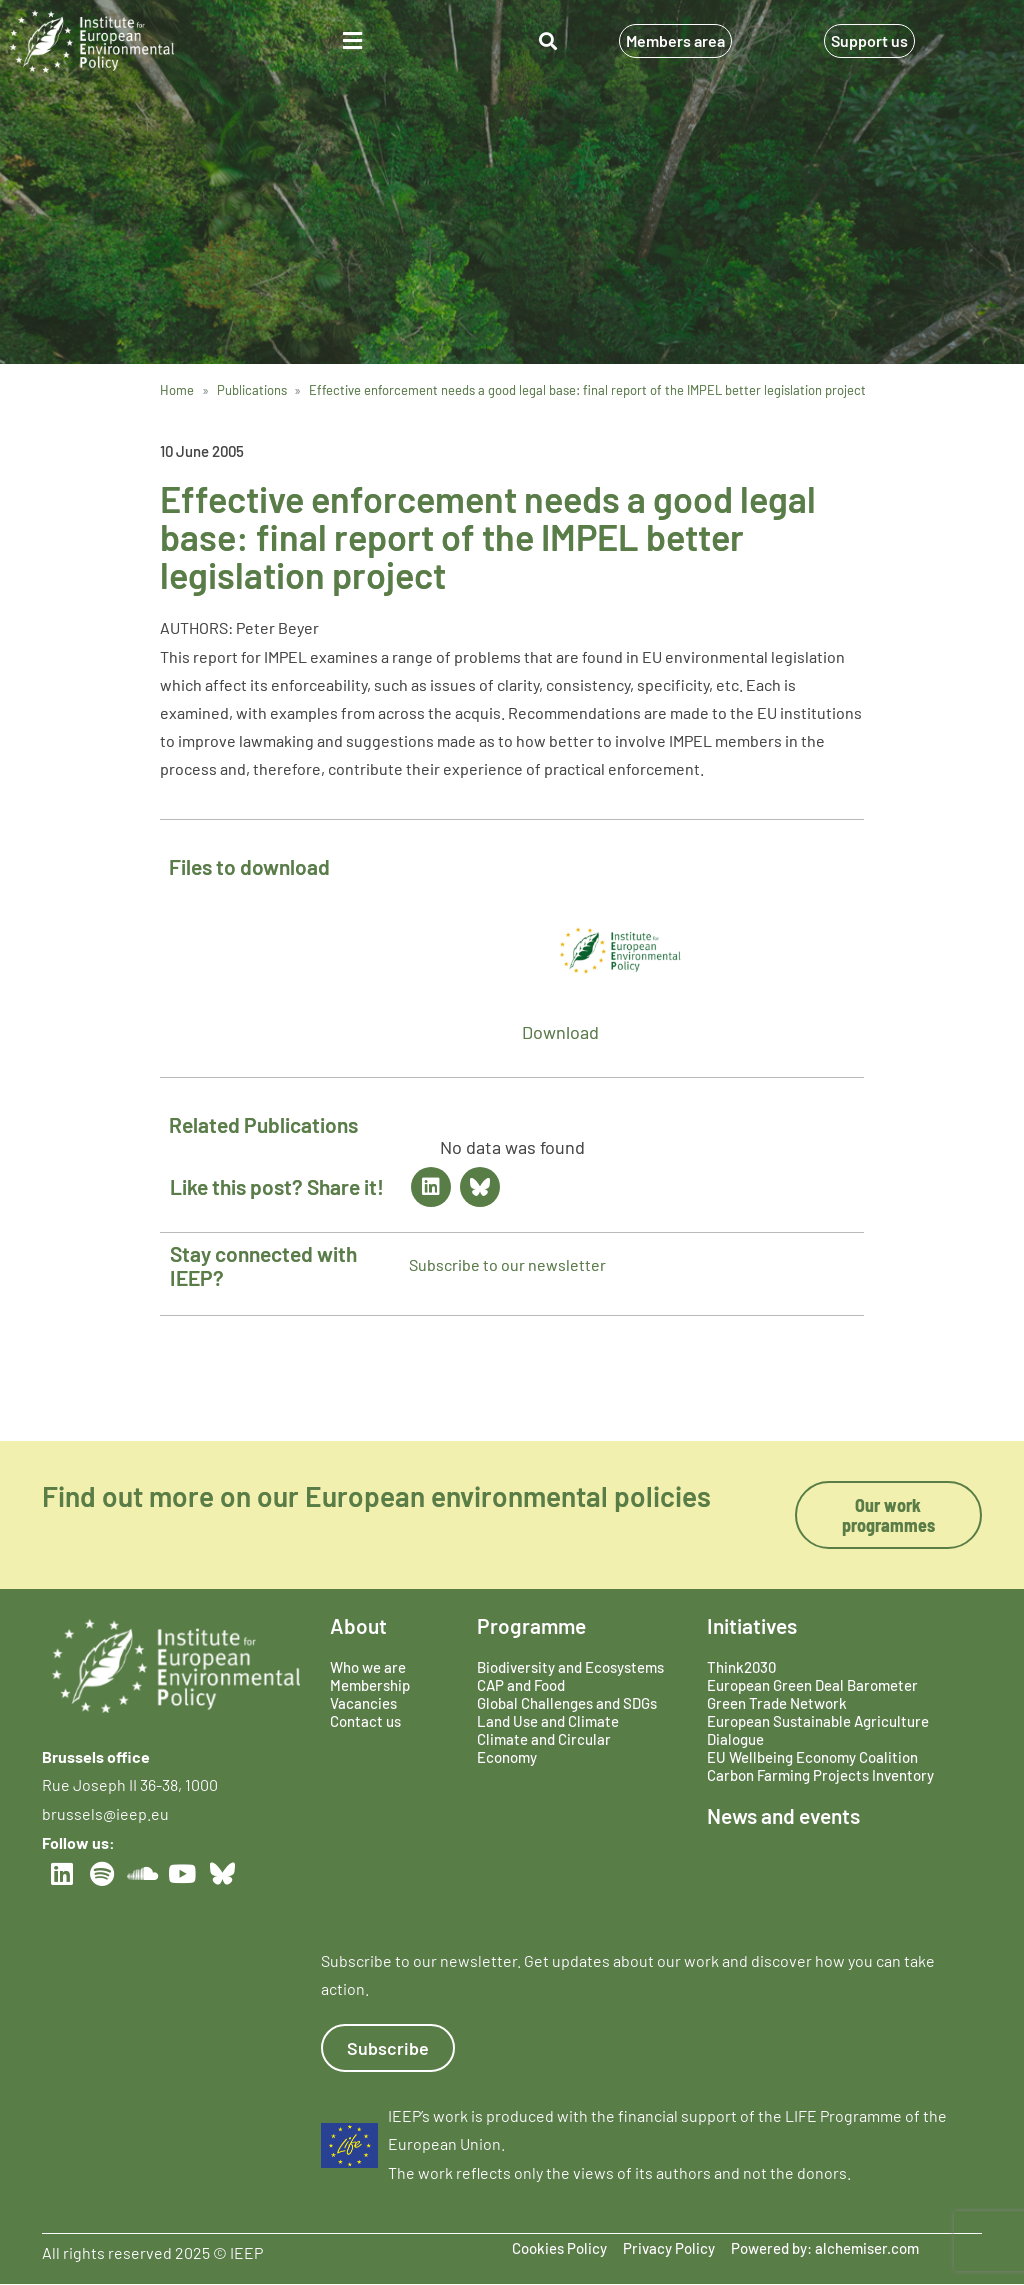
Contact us (365, 1721)
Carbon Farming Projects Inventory (820, 1775)
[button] (353, 41)
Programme (531, 1625)
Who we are (368, 1667)
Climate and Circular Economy (544, 1748)
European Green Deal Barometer (812, 1685)
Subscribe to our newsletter (507, 1264)
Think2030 (741, 1667)
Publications (252, 390)
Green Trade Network (777, 1703)
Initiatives (752, 1625)
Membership (370, 1685)
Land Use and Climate (548, 1721)
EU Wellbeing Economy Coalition (812, 1757)
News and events (783, 1815)
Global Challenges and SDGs (567, 1703)
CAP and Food (521, 1685)
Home (177, 390)
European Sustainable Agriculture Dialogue (818, 1730)
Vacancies (363, 1703)
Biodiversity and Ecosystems (570, 1667)
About (358, 1625)
